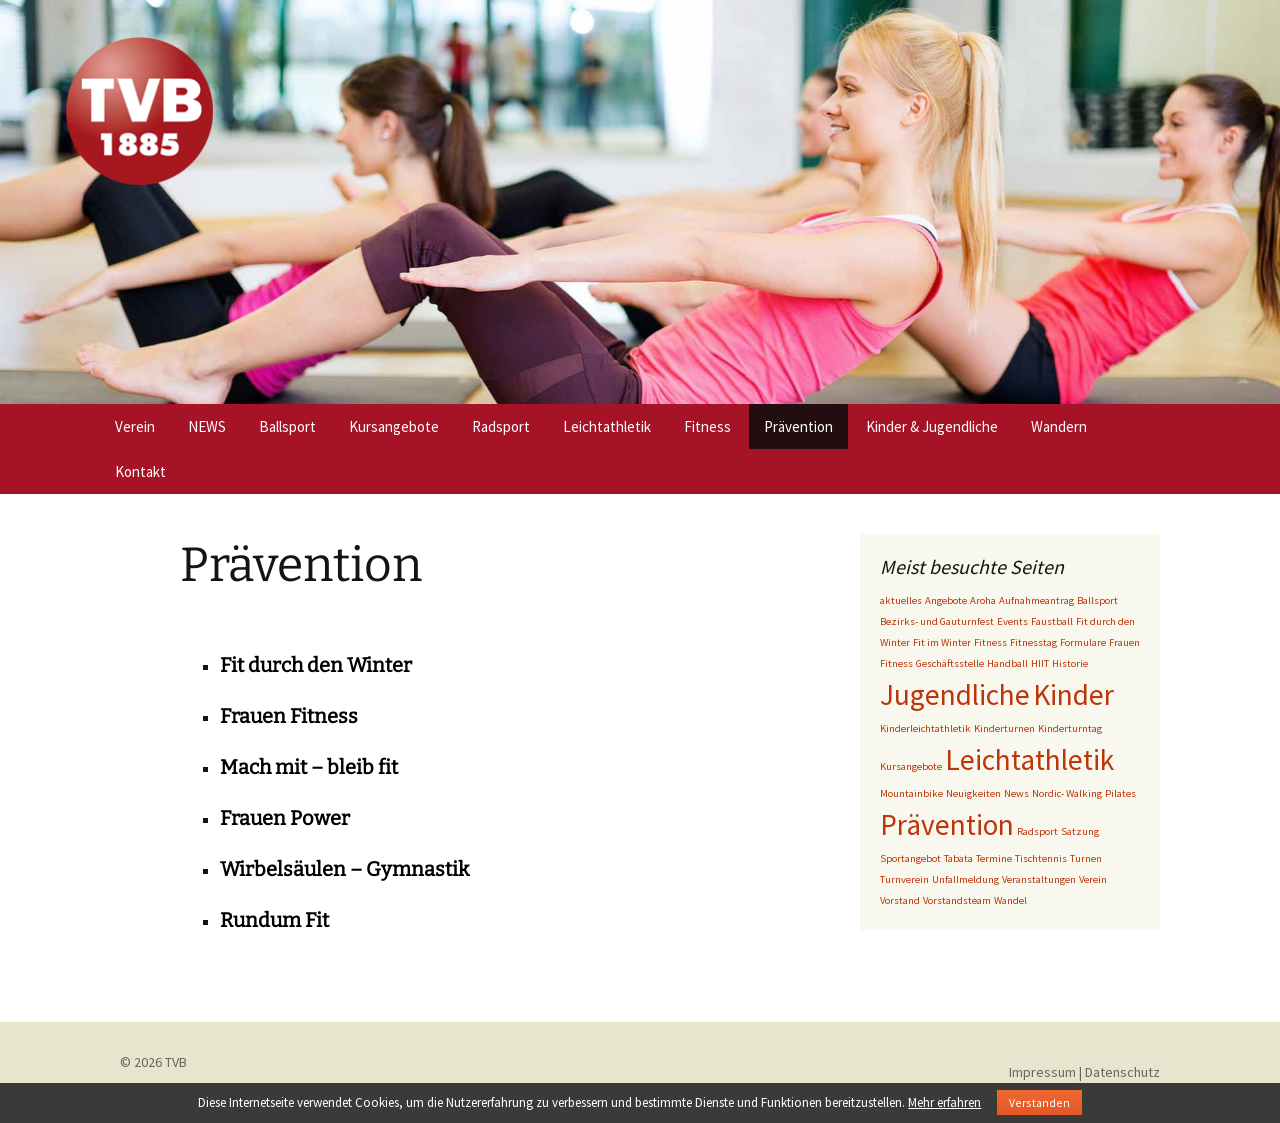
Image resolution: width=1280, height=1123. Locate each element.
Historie (1070, 663)
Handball (1007, 663)
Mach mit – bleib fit (309, 767)
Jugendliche (955, 694)
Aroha (983, 600)
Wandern (1059, 426)
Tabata (958, 858)
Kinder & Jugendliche (932, 426)
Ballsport (287, 426)
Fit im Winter (942, 642)
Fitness (707, 426)
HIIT (1040, 663)
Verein (135, 426)
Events (1012, 621)
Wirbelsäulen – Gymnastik (344, 869)
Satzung (1080, 831)
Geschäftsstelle (950, 663)
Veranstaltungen (1039, 879)
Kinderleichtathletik (925, 728)
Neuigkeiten (973, 793)
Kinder (1073, 694)
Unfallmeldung (965, 879)
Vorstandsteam (957, 900)
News (1016, 793)
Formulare (1083, 642)
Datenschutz (1122, 1072)
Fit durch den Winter (316, 665)
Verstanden (1039, 1102)
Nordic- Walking (1067, 793)
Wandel (1010, 900)
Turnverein (904, 879)
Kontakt (140, 471)
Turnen (1086, 858)
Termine (994, 858)
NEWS (207, 426)
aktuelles (901, 600)
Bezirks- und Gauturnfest (937, 621)
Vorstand (900, 900)
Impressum (1042, 1072)
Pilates (1120, 793)
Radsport (501, 426)
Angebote (946, 600)
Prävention (798, 426)
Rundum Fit (274, 920)
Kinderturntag (1070, 728)
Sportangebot (910, 858)
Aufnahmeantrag (1036, 600)
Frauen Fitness (289, 716)
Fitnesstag (1033, 642)
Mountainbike (911, 793)
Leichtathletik (607, 426)
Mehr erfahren (944, 1102)
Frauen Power (285, 818)
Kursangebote (394, 426)
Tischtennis (1041, 858)
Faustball (1052, 621)
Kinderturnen (1004, 728)
